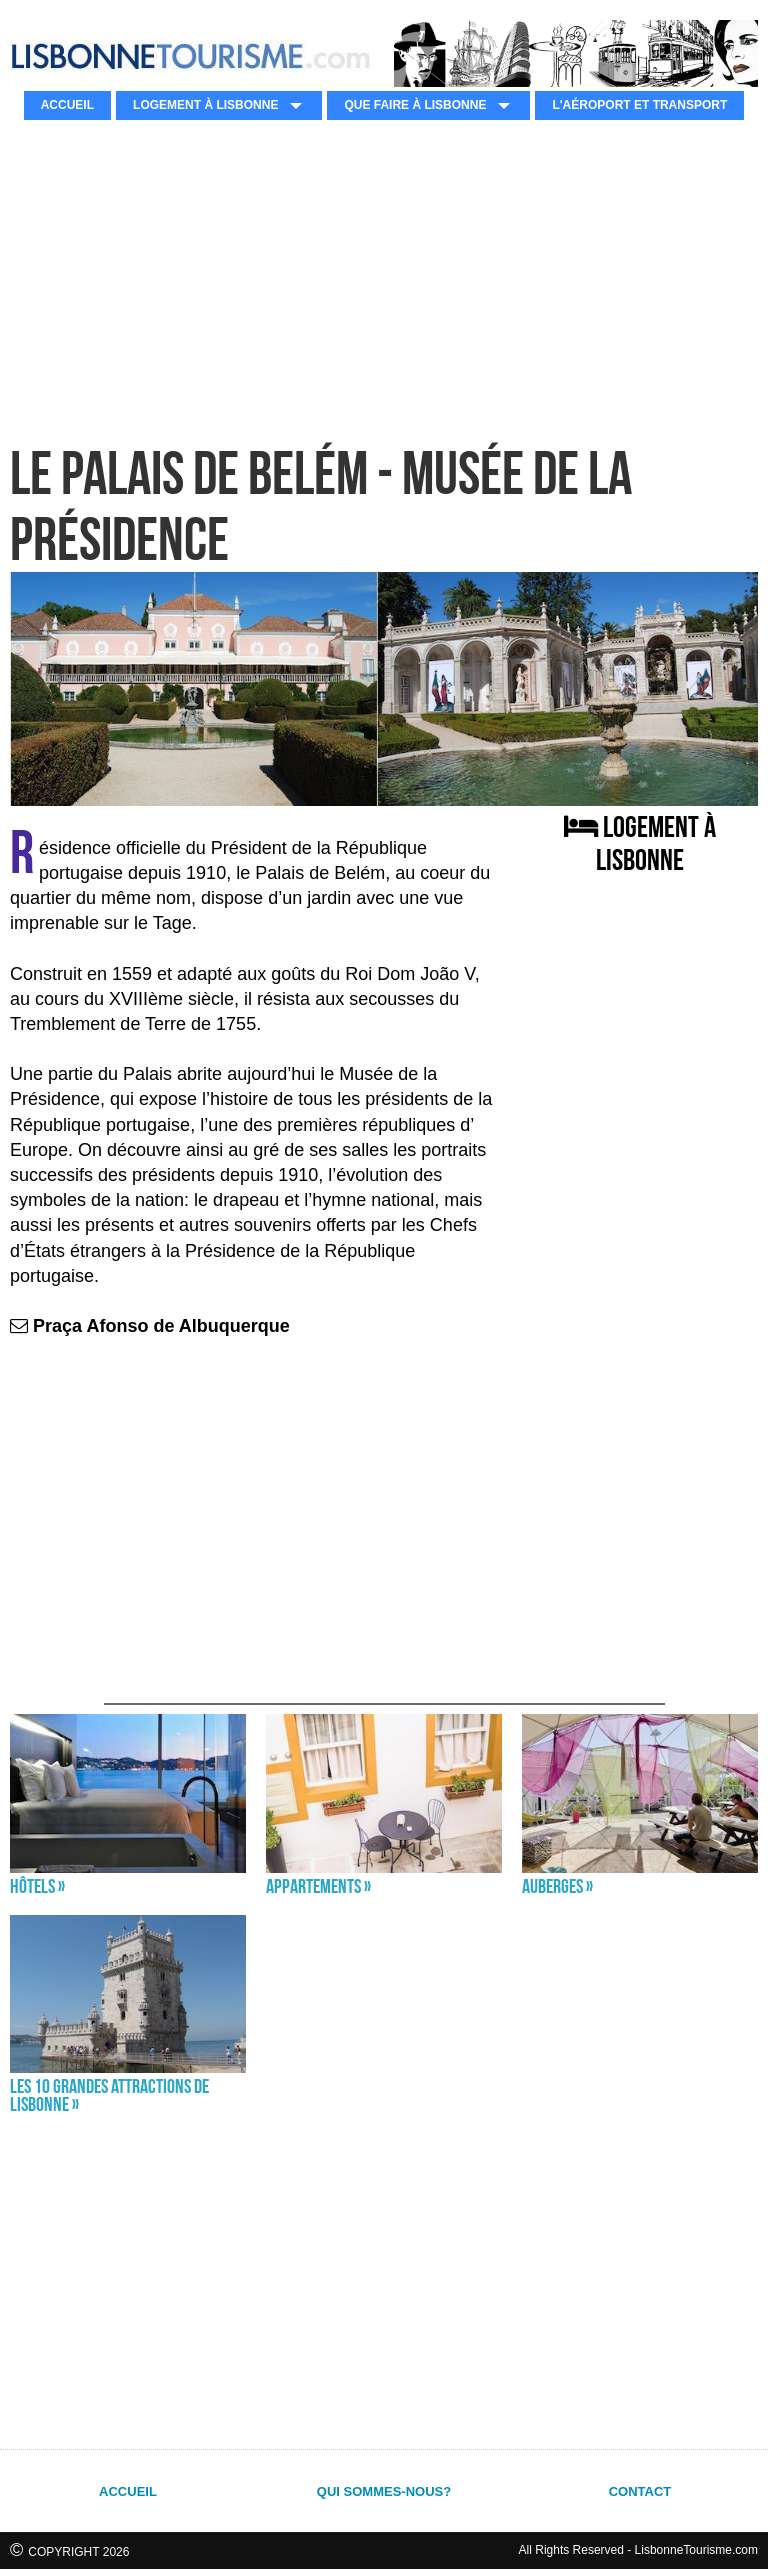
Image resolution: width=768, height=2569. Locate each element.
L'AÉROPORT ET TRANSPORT (639, 105)
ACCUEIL (67, 105)
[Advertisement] (384, 280)
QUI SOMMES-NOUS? (384, 2491)
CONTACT (640, 2491)
